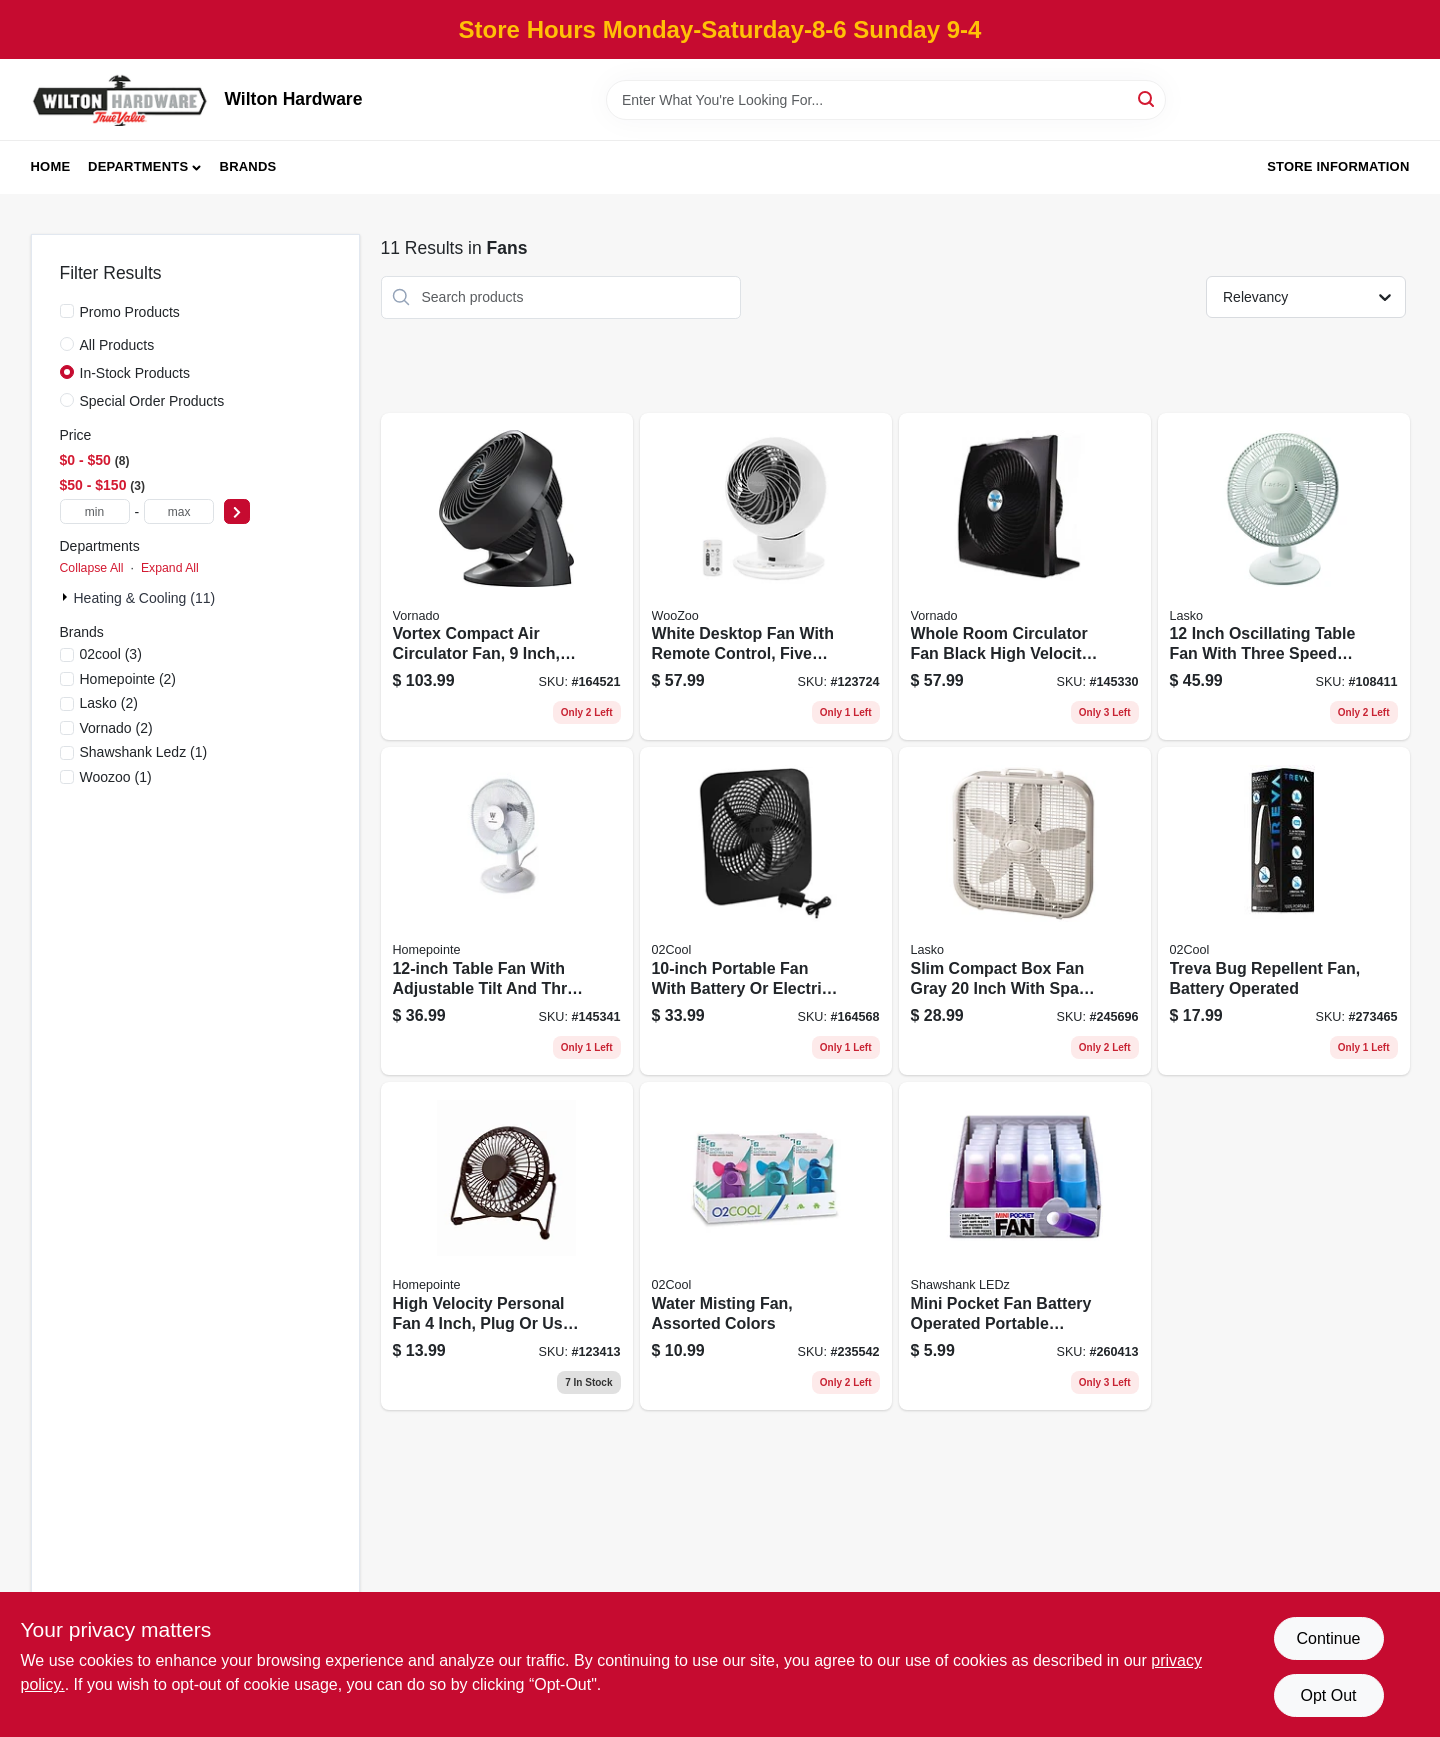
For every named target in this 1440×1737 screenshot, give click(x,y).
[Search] (1147, 98)
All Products (117, 345)
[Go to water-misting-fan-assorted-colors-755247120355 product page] (766, 1246)
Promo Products (130, 312)
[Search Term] (886, 100)
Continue (1328, 1638)
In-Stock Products (135, 373)
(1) (144, 752)
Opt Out (1328, 1695)
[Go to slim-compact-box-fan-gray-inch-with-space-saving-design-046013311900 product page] (1025, 911)
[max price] (179, 511)
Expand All (170, 568)
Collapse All (92, 568)
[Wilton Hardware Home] (121, 99)
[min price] (95, 511)
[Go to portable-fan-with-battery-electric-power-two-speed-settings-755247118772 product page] (766, 911)
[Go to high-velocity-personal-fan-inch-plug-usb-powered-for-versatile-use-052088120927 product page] (507, 1246)
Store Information (1338, 166)
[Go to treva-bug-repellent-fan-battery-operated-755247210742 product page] (1284, 911)
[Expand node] (67, 597)
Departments (138, 166)
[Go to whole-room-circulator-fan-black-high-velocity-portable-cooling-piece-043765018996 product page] (1025, 577)
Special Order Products (152, 401)
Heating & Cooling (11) (145, 598)
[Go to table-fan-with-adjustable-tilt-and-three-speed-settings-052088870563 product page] (507, 911)
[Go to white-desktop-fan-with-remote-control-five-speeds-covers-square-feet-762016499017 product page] (766, 577)
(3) (111, 654)
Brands (248, 166)
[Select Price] (237, 511)
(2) (128, 679)
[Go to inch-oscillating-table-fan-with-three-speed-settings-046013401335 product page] (1284, 577)
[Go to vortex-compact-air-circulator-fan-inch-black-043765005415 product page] (507, 577)
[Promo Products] (67, 311)
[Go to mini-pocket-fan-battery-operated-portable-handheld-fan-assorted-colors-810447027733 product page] (1025, 1246)
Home (51, 166)
